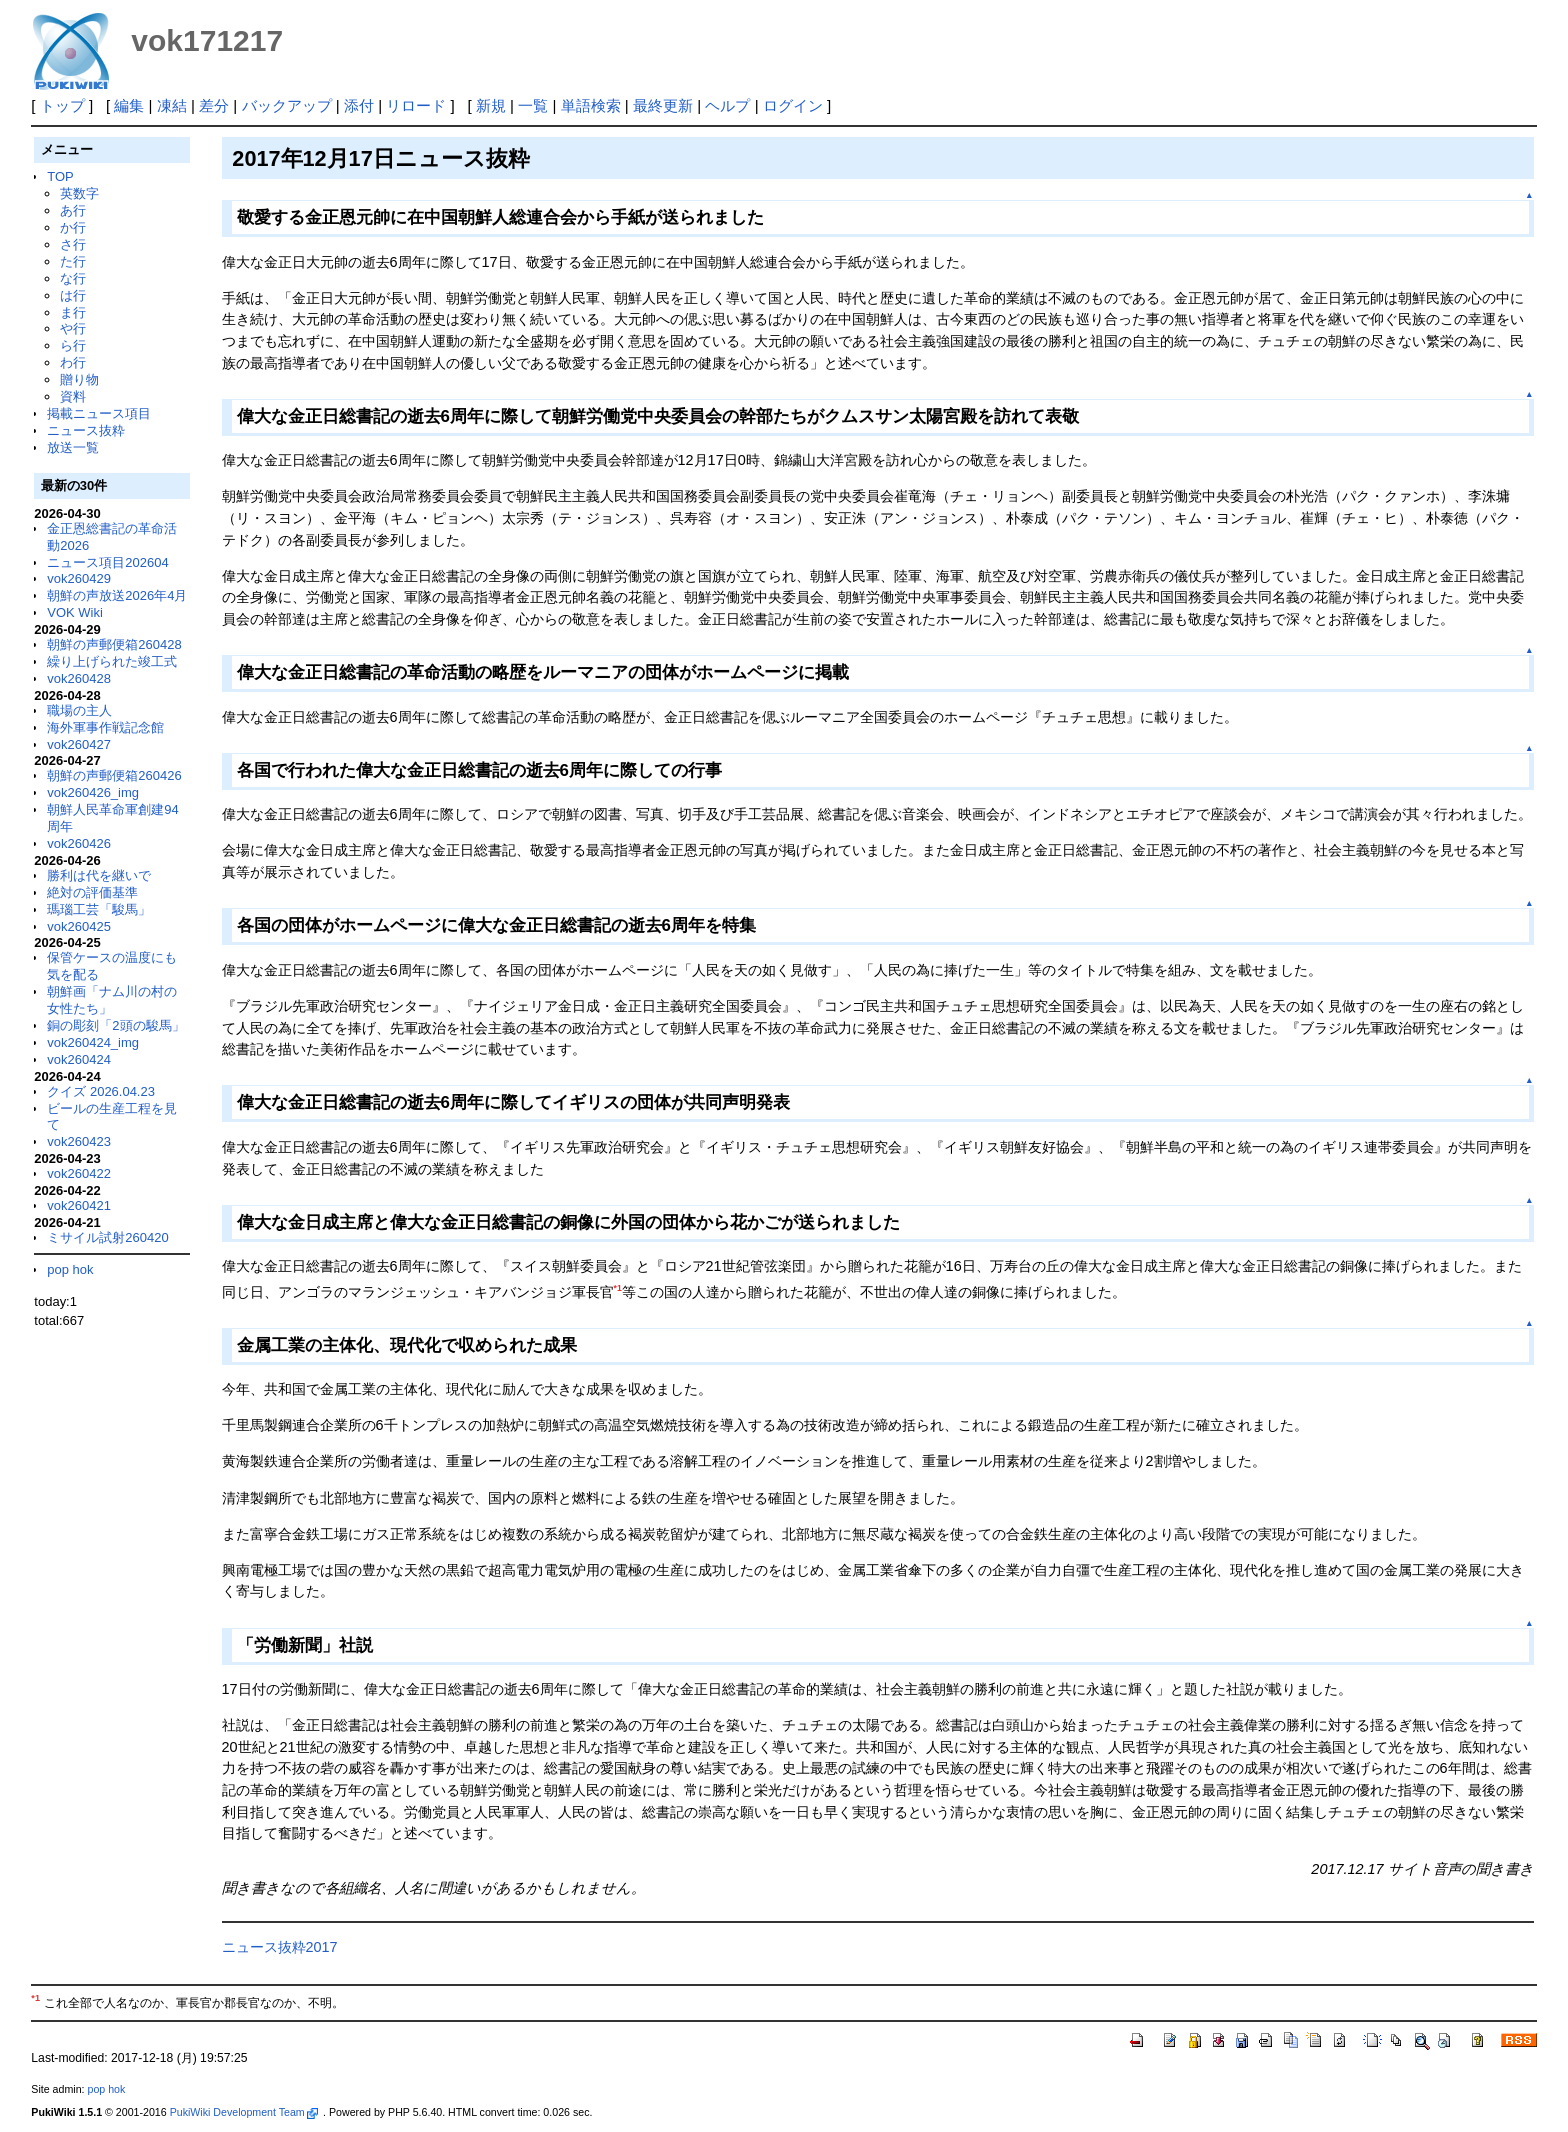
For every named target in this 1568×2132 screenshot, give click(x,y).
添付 (359, 105)
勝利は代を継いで (99, 875)
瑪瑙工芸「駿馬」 (99, 909)
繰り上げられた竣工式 (112, 661)
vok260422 (79, 1173)
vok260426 (79, 843)
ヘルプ (727, 105)
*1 (618, 1288)
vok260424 (79, 1059)
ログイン (793, 105)
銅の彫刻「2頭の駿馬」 (115, 1025)
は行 (73, 295)
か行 (73, 227)
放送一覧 (73, 447)
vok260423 (79, 1141)
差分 (214, 105)
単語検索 (591, 105)
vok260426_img (93, 792)
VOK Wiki (75, 612)
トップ (62, 105)
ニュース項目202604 (107, 562)
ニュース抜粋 (86, 430)
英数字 (79, 193)
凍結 (172, 105)
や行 (73, 328)
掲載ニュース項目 (99, 413)
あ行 (73, 210)
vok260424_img (93, 1042)
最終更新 (663, 105)
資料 (73, 396)
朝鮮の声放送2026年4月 (117, 595)
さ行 (73, 244)
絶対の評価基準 (92, 892)
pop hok (70, 1269)
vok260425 (79, 926)
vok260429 (79, 578)
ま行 (73, 312)
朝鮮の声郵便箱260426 (114, 775)
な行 (73, 278)
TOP (60, 176)
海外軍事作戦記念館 (105, 727)
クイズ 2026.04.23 (101, 1091)
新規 (491, 105)
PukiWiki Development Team (244, 2112)
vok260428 (79, 678)
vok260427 (79, 744)
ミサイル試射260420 (107, 1237)
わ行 (73, 362)
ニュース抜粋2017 (280, 1947)
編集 (129, 105)
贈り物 (79, 379)
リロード (416, 105)
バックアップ (287, 105)
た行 (73, 261)
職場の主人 (79, 710)
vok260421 (79, 1205)
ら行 (73, 345)
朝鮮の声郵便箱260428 (114, 644)
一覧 (533, 105)
